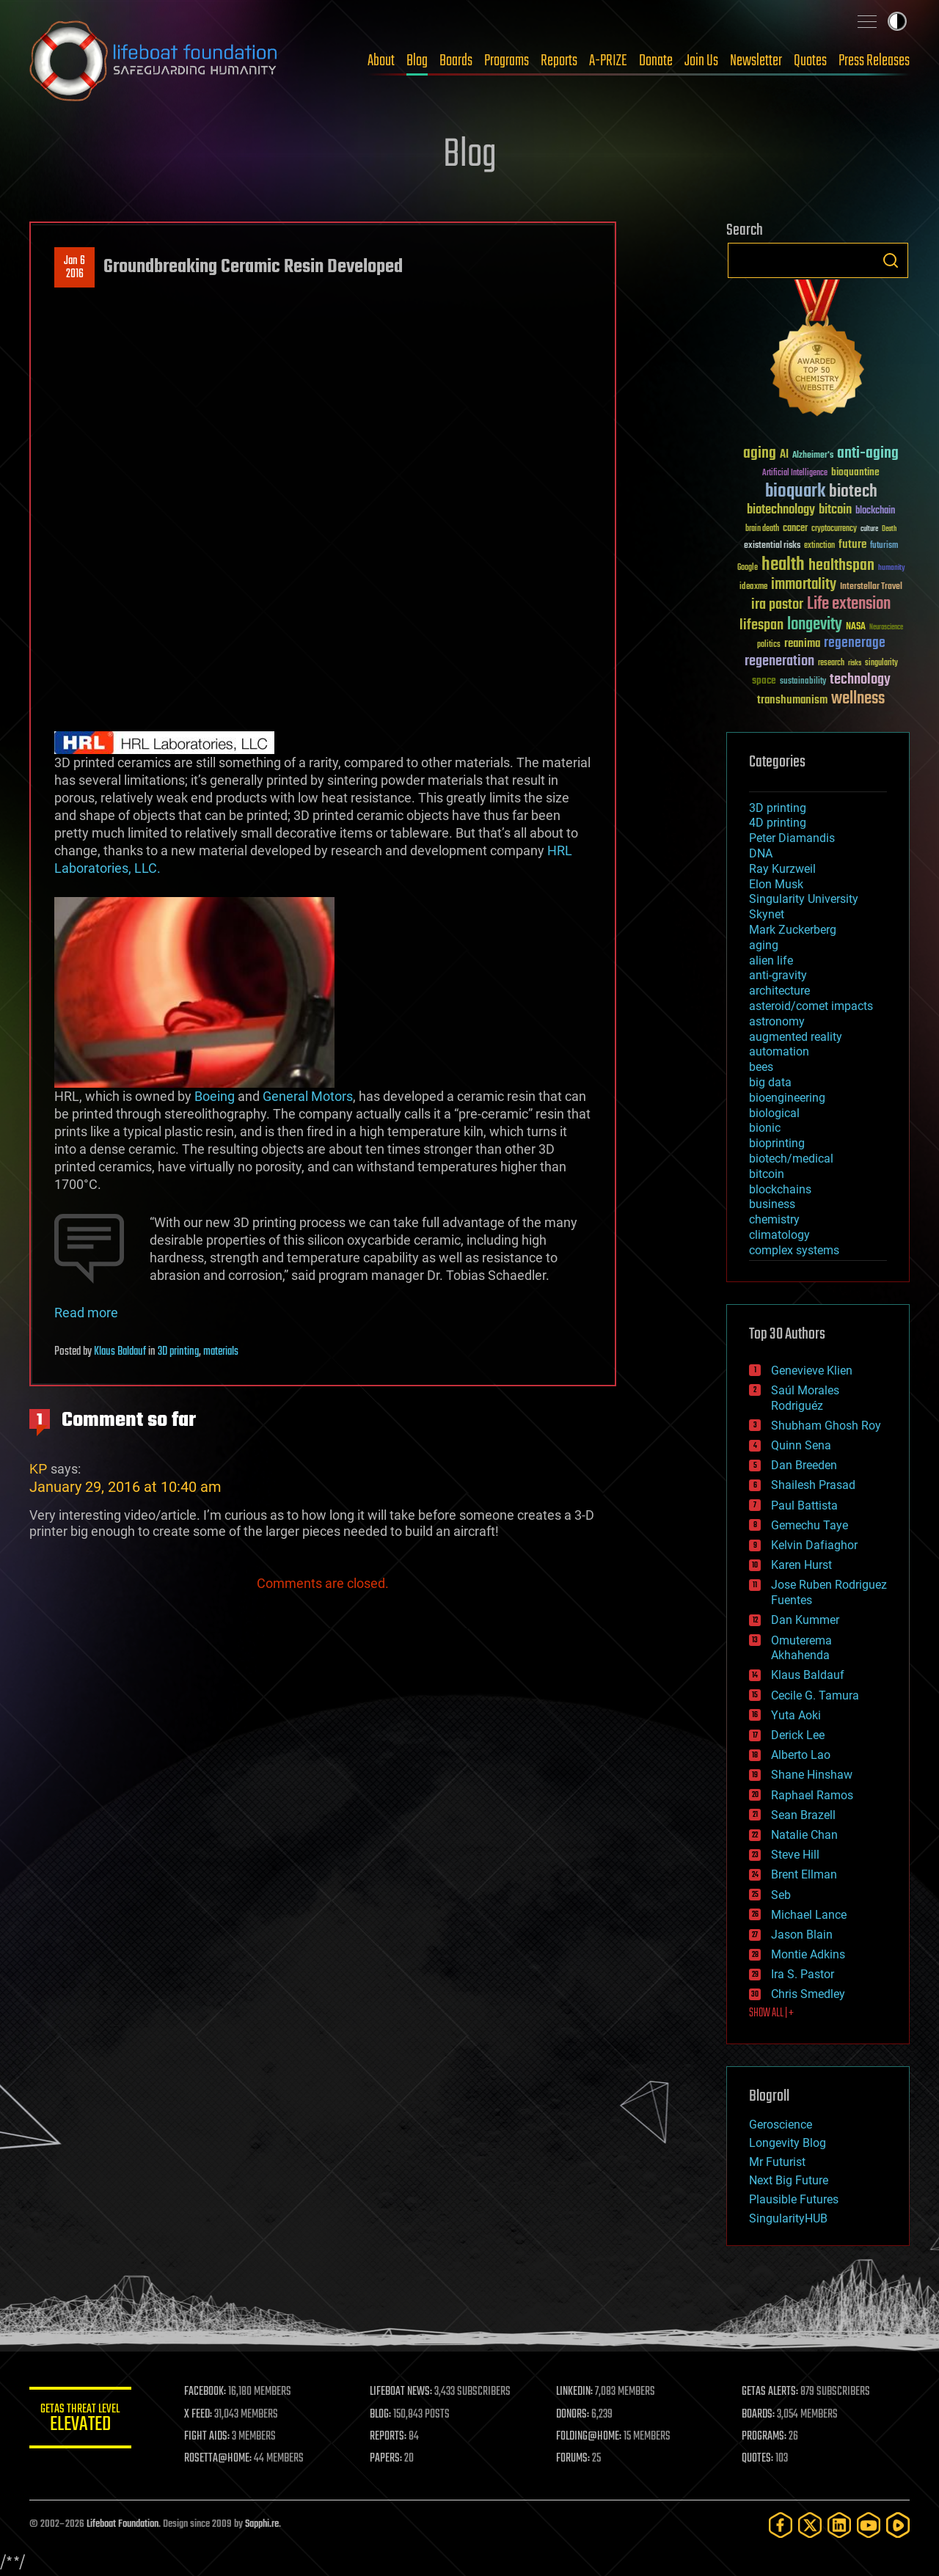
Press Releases (874, 61)
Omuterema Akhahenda (801, 1648)
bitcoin (766, 1174)
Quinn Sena (801, 1445)
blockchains (780, 1189)
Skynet (766, 914)
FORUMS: (574, 2458)
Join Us (701, 61)
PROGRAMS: (764, 2436)
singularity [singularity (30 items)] (881, 663)
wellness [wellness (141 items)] (858, 699)
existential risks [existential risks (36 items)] (772, 546)
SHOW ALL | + (771, 2013)
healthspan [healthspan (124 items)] (841, 566)
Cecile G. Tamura (815, 1695)
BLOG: (381, 2414)
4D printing (777, 823)
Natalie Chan (804, 1835)
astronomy (777, 1021)
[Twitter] (810, 2525)
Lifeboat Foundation (122, 2524)
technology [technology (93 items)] (860, 680)
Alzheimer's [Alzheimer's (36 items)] (812, 455)
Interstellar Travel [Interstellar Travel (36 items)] (871, 587)
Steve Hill (795, 1855)
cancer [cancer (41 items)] (795, 529)
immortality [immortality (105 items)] (803, 584)
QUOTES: (758, 2458)
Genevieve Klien (811, 1370)
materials (220, 1351)
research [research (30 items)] (831, 663)
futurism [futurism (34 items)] (884, 546)
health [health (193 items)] (783, 565)
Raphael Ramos (812, 1795)
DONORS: (573, 2414)
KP (38, 1469)
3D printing (178, 1351)
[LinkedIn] (839, 2525)
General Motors (308, 1096)
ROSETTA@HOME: (218, 2458)
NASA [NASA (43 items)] (856, 627)
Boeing (213, 1096)
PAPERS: (386, 2458)
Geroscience (780, 2125)
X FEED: (199, 2414)
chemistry (774, 1219)
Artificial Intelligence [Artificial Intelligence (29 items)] (794, 473)
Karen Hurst (801, 1565)
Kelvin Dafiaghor (814, 1545)
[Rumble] (898, 2525)
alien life (771, 960)
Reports (559, 61)
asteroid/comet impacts (811, 1006)
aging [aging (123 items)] (759, 453)
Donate (656, 61)
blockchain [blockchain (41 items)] (875, 511)
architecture (779, 991)
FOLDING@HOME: (589, 2436)
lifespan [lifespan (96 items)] (761, 625)
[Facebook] (780, 2525)
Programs (506, 61)
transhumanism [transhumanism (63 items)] (792, 700)
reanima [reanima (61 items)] (802, 644)
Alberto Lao (800, 1755)
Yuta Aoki (796, 1715)
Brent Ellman (804, 1874)
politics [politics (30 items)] (769, 645)
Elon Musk (776, 884)
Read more (86, 1312)
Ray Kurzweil (782, 869)
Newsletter (756, 61)
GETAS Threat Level (80, 2420)
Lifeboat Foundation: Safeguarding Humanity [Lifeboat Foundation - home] (154, 61)
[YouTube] (868, 2525)
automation (779, 1051)
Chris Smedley (808, 1994)
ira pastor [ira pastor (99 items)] (777, 604)
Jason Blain (802, 1935)
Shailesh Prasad (813, 1485)
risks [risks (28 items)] (854, 663)
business (772, 1204)
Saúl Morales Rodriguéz (805, 1398)
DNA (760, 853)
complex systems (794, 1250)
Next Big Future (788, 2180)
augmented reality (795, 1037)
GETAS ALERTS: (770, 2391)
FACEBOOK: (206, 2391)
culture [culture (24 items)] (869, 529)
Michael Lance (809, 1915)
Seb (781, 1895)
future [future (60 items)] (852, 545)
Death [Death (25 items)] (889, 529)
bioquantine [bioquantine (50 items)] (855, 472)
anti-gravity (778, 975)
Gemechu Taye (809, 1525)
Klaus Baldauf (120, 1351)
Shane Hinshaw (811, 1775)
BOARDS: (758, 2414)
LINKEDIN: (575, 2391)
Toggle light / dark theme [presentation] (897, 21)
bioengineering (787, 1098)
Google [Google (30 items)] (747, 568)
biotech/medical (791, 1159)
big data (770, 1082)
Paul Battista (804, 1505)
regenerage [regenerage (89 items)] (854, 643)
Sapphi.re (262, 2524)
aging (763, 945)
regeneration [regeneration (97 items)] (779, 661)
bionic (765, 1128)
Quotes (810, 61)
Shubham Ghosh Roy (826, 1425)
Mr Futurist (777, 2162)
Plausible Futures (793, 2199)
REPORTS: (388, 2436)
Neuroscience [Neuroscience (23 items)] (886, 628)
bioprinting (777, 1143)
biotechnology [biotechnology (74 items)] (781, 510)
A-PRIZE (608, 61)
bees (761, 1067)
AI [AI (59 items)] (784, 455)
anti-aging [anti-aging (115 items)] (868, 453)
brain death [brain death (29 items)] (762, 529)
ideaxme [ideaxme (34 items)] (753, 587)
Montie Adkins (808, 1954)
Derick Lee (798, 1735)
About (381, 61)
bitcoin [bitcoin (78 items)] (835, 510)
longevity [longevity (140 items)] (814, 624)
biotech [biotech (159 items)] (853, 492)
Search (890, 260)
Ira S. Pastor (802, 1974)
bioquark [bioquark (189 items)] (795, 491)
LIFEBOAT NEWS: (401, 2391)
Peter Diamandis (792, 838)
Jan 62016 (74, 268)
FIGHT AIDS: (207, 2436)
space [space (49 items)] (764, 680)
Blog (417, 61)
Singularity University (803, 899)
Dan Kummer (805, 1620)
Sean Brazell (803, 1815)
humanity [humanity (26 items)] (891, 568)
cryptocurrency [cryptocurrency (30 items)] (834, 529)
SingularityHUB (788, 2218)
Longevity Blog (787, 2143)
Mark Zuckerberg (792, 930)
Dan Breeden (804, 1465)
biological (774, 1113)
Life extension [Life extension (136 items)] (849, 604)
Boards (455, 61)
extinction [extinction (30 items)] (819, 546)
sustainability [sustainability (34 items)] (803, 682)
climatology (779, 1235)
